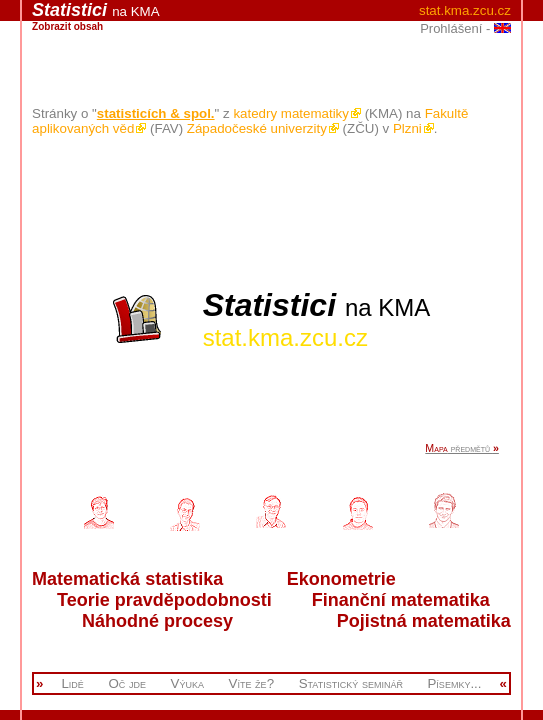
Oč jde (127, 683)
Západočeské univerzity (263, 128)
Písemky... (454, 683)
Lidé (72, 683)
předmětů (462, 448)
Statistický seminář (351, 683)
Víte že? (252, 683)
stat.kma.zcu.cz (465, 10)
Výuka (187, 683)
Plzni (413, 128)
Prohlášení (451, 28)
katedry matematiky (297, 113)
